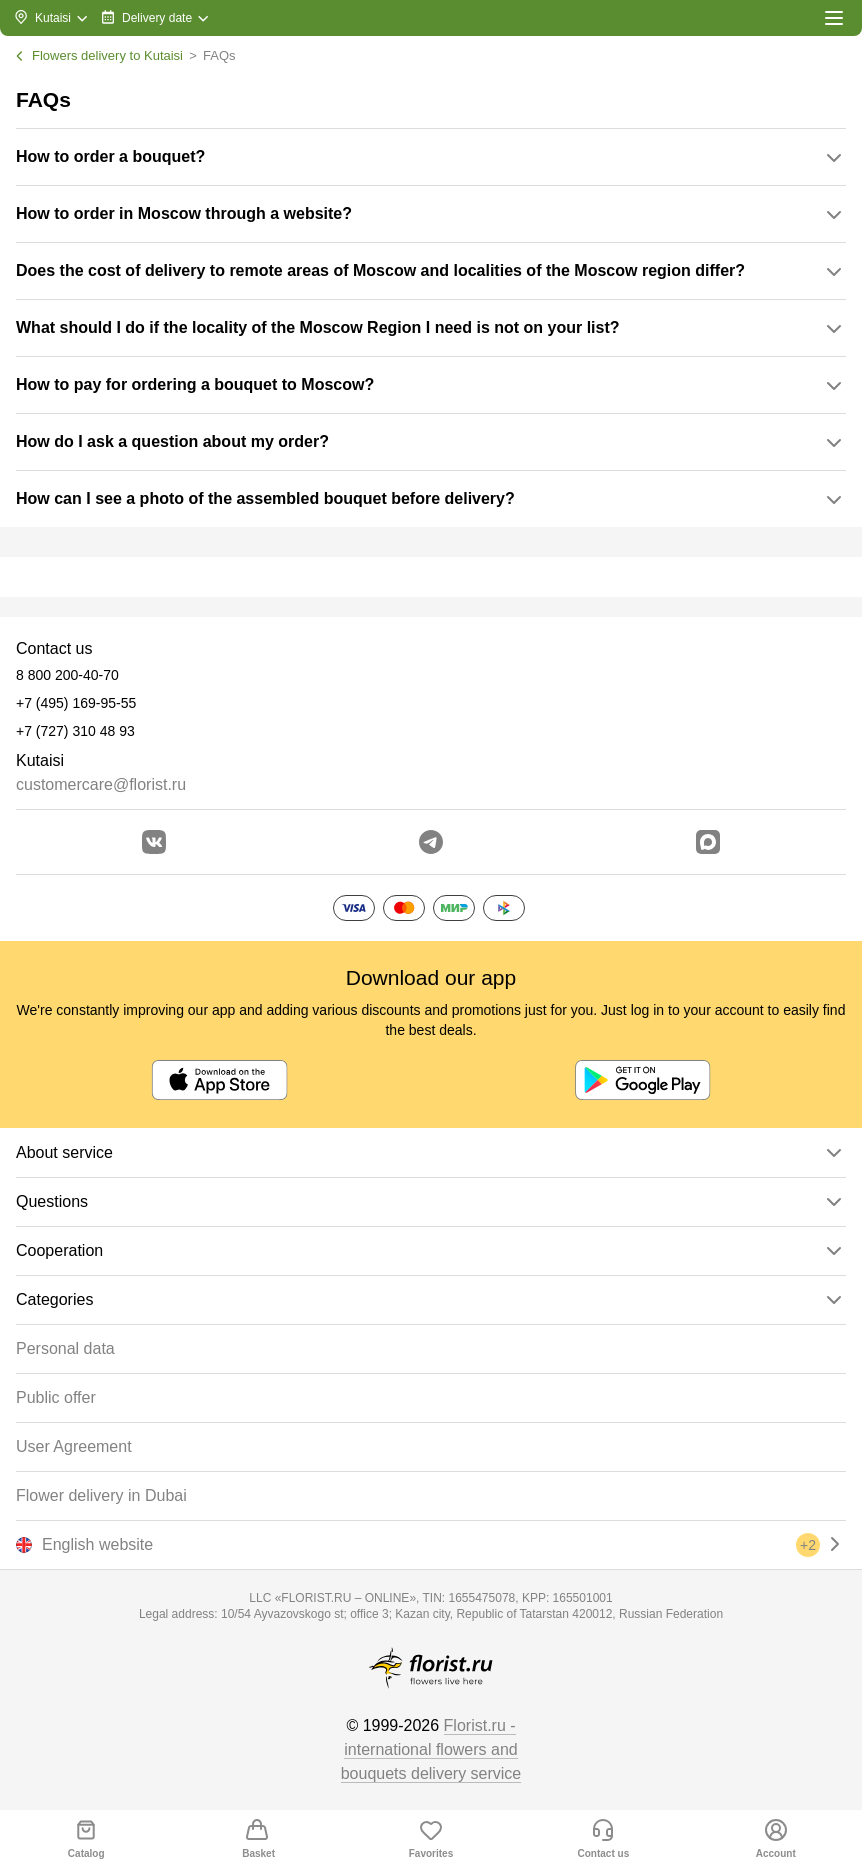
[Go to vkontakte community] (154, 842)
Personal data (65, 1348)
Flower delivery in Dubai (101, 1495)
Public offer (56, 1397)
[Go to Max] (708, 842)
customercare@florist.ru (101, 784)
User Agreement (74, 1446)
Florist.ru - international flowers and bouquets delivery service (431, 1749)
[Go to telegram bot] (431, 842)
